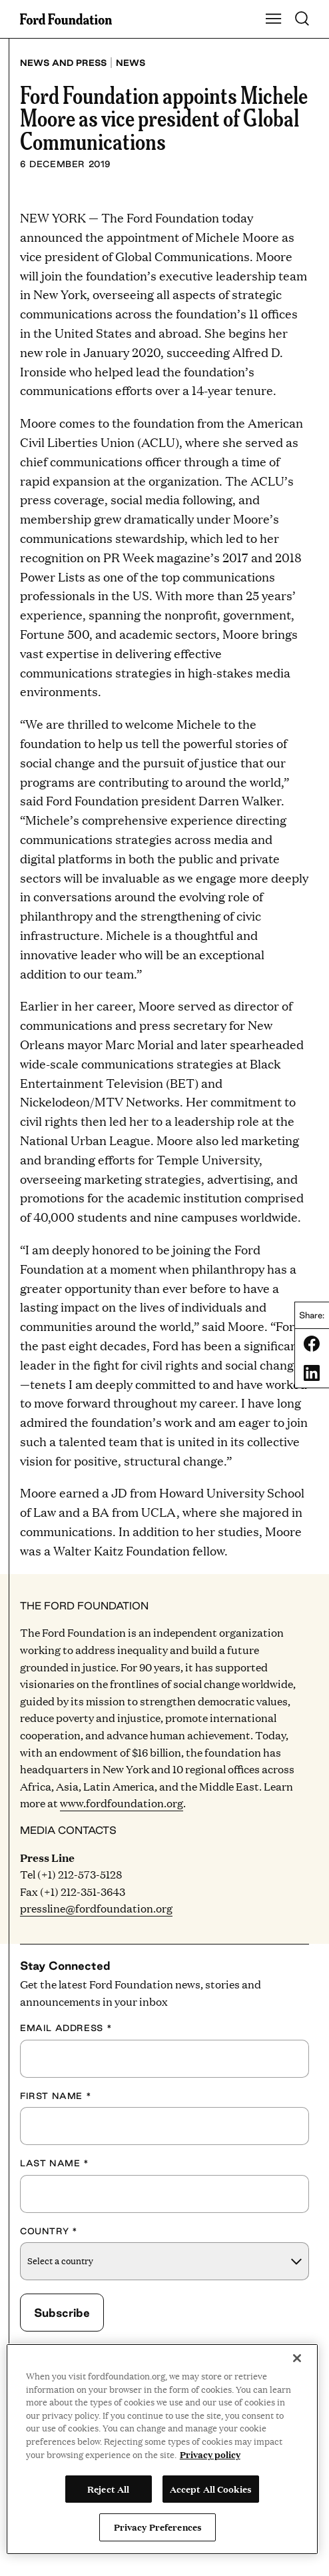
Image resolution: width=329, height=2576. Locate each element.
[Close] (297, 2358)
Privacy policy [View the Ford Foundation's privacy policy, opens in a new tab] (210, 2454)
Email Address (66, 2027)
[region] (162, 2449)
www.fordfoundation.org (121, 1803)
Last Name (54, 2163)
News (130, 62)
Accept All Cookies (211, 2488)
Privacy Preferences (158, 2526)
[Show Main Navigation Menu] (274, 19)
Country (48, 2231)
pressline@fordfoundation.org (96, 1908)
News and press (63, 62)
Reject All (108, 2488)
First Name (55, 2095)
